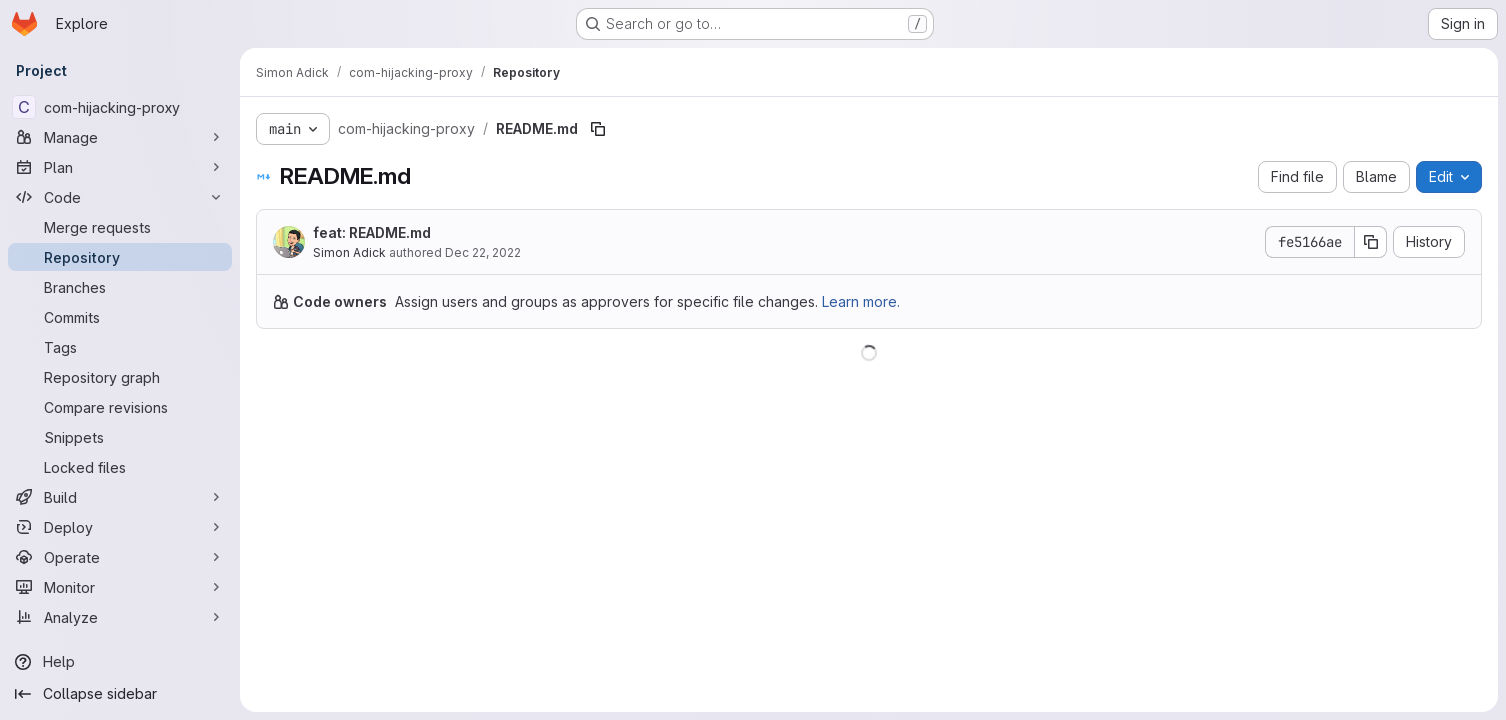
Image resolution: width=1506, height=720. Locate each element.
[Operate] (120, 557)
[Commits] (120, 317)
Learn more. (861, 301)
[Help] (120, 662)
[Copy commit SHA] (1371, 242)
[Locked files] (120, 467)
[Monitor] (120, 587)
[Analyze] (120, 617)
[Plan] (120, 167)
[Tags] (120, 347)
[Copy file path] (598, 129)
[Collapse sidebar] (120, 694)
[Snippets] (120, 437)
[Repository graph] (120, 377)
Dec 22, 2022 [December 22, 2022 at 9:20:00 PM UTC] (483, 252)
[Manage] (120, 137)
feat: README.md (372, 232)
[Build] (120, 497)
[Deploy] (120, 527)
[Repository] (120, 257)
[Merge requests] (120, 227)
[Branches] (120, 287)
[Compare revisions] (120, 407)
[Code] (120, 197)
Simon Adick (349, 252)
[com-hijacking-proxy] (120, 107)
